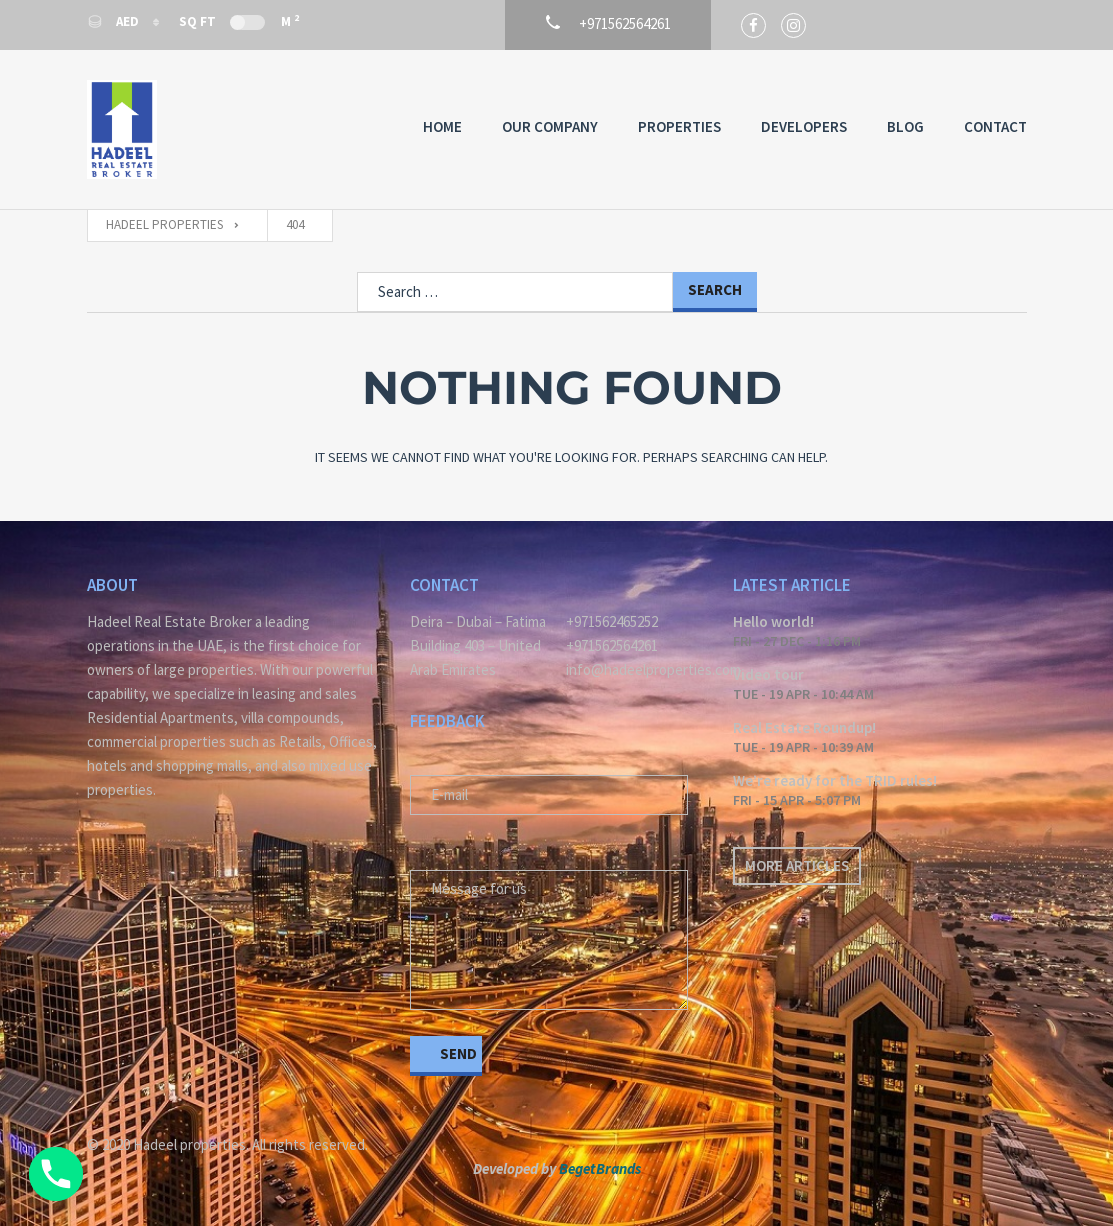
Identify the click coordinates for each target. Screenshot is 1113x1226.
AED (114, 21)
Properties (679, 126)
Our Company (550, 126)
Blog (905, 126)
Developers (804, 126)
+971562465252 (612, 621)
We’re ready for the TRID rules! (835, 780)
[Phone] (56, 1174)
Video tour (768, 674)
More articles (797, 865)
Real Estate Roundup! (804, 727)
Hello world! (773, 621)
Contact (995, 126)
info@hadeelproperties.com (634, 669)
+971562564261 (612, 645)
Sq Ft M (239, 21)
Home (442, 126)
